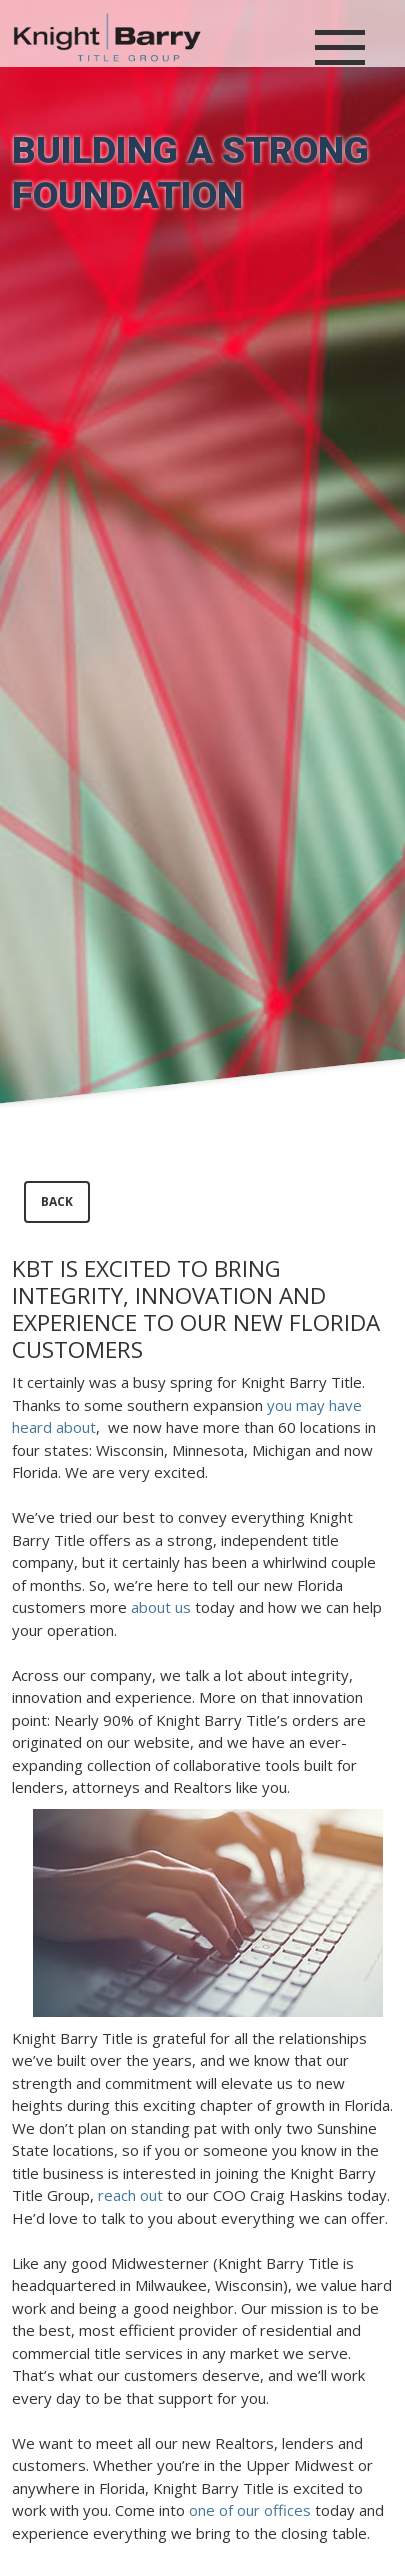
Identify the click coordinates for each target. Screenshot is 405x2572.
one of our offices (250, 2510)
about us (161, 1607)
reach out (130, 2195)
